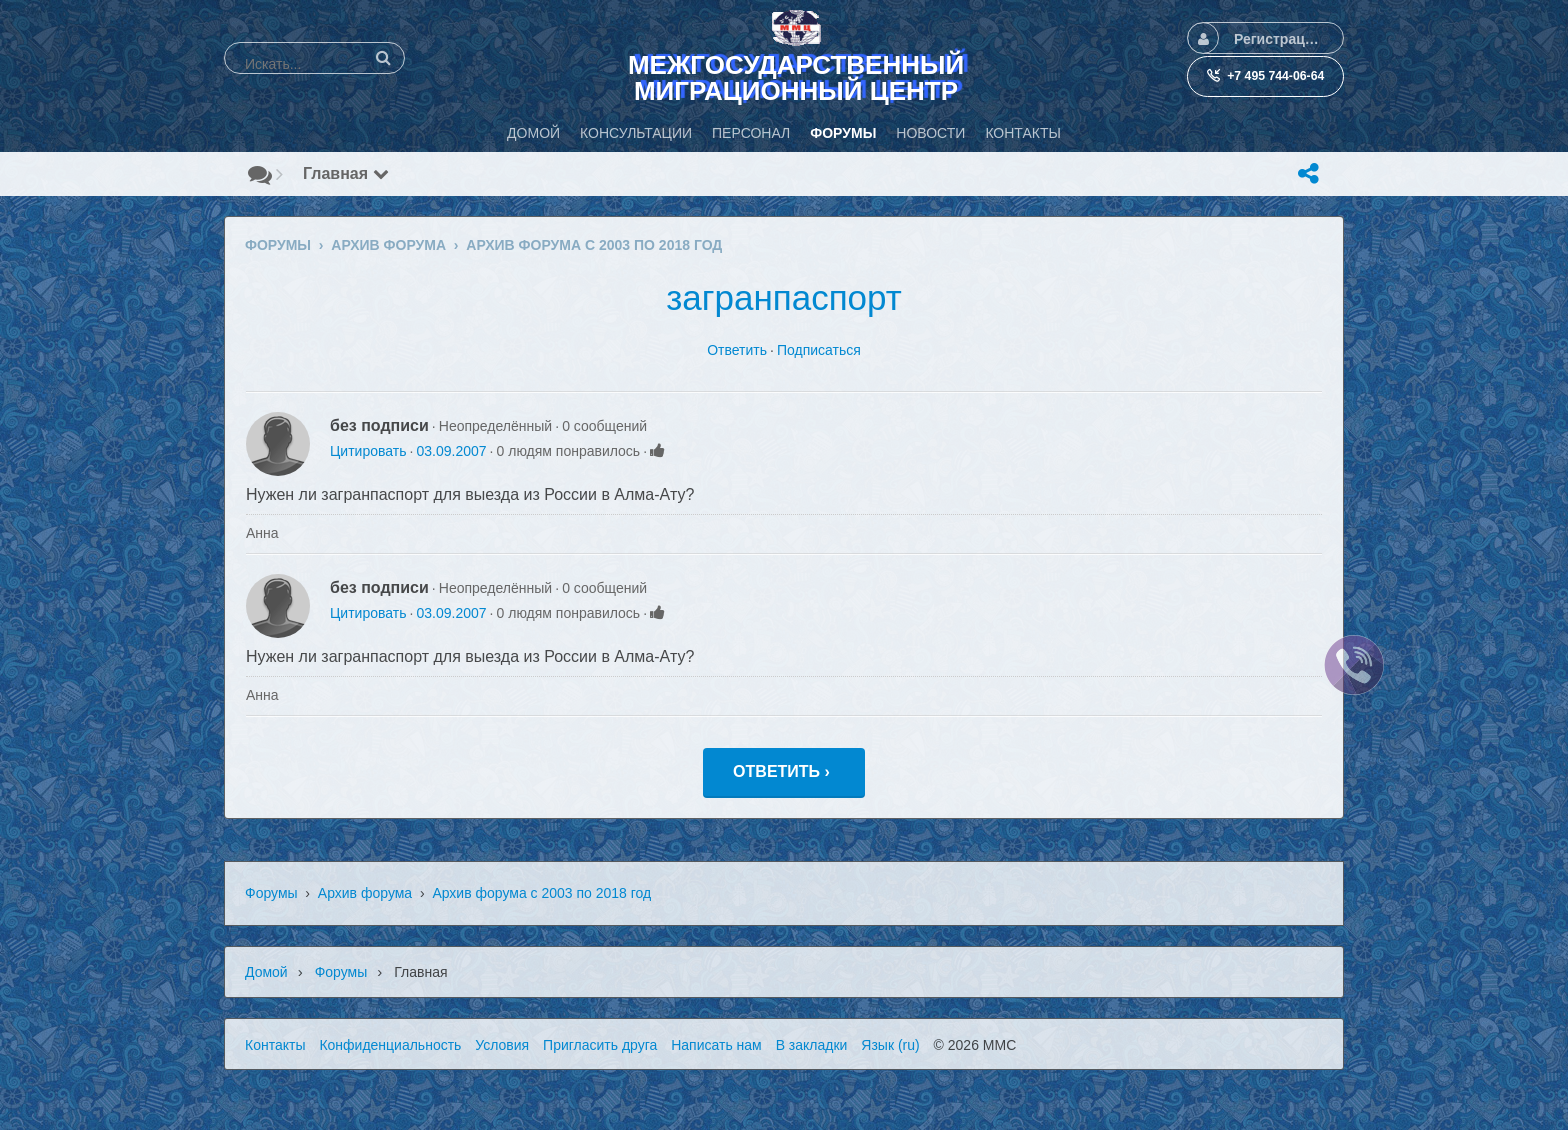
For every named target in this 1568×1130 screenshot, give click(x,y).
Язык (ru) (890, 1045)
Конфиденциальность (390, 1045)
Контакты (275, 1045)
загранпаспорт (784, 297)
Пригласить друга (600, 1045)
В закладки (812, 1045)
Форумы (271, 893)
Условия (502, 1045)
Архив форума (365, 893)
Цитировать (368, 451)
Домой (266, 972)
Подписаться (819, 350)
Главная (346, 173)
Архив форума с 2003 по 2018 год (541, 893)
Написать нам (716, 1045)
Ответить (737, 350)
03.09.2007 (451, 451)
